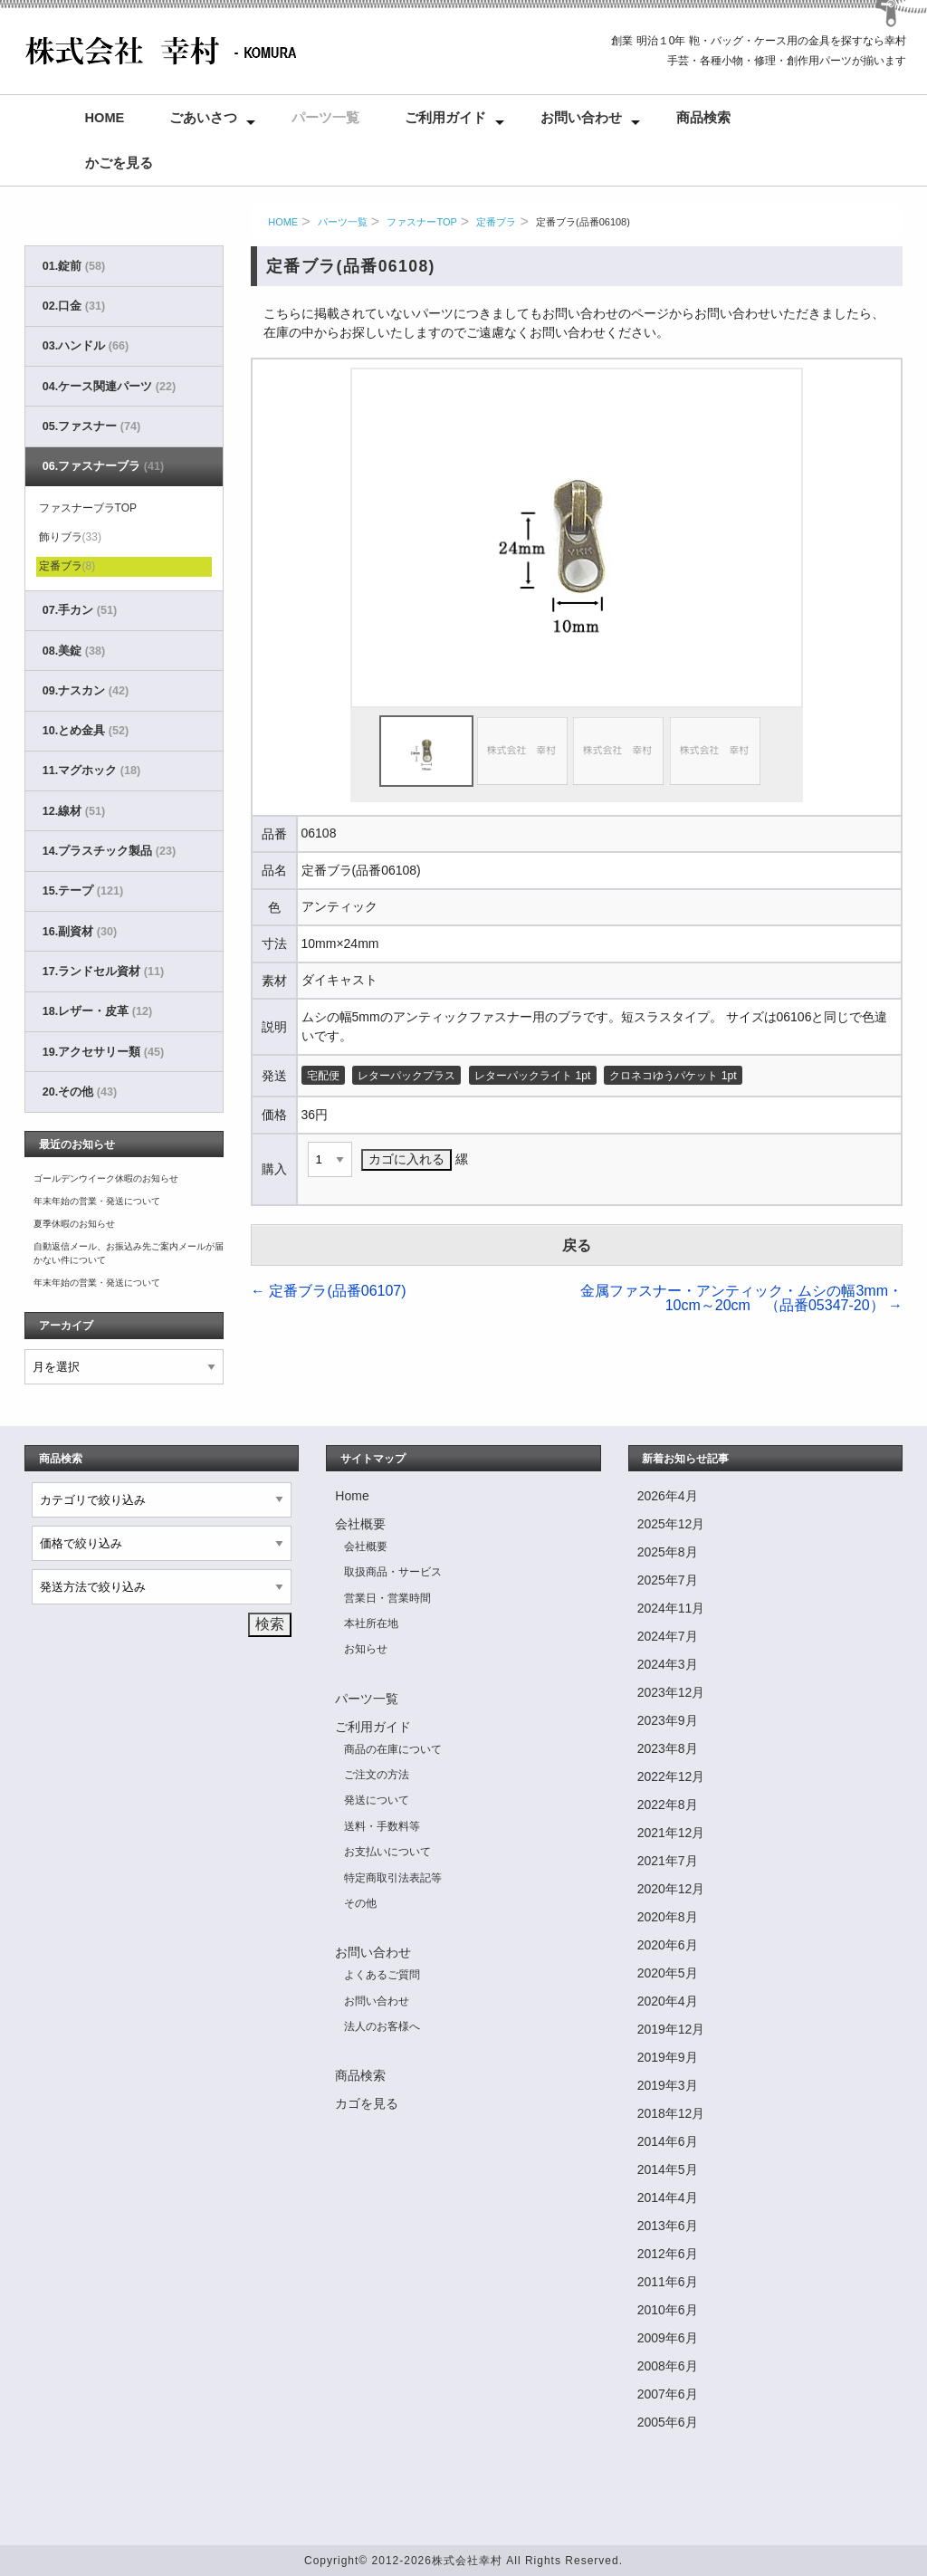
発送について (376, 1800)
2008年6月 (667, 2366)
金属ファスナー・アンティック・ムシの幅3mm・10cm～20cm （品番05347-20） (741, 1298)
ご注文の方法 (376, 1774)
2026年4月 (667, 1496)
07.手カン (80, 610)
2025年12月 (671, 1524)
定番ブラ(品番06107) (328, 1290)
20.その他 (80, 1092)
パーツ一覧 (325, 117)
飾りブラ (70, 537)
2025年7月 (667, 1580)
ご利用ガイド (445, 117)
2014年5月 (667, 2169)
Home (105, 117)
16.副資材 (80, 931)
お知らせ (365, 1648)
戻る (576, 1245)
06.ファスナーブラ (103, 466)
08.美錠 (74, 651)
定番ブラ (496, 221)
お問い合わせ (581, 117)
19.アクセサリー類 (103, 1052)
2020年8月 (667, 1917)
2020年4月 (667, 2001)
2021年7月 (667, 1860)
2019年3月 (667, 2085)
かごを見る (119, 163)
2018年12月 (671, 2113)
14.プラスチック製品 (109, 851)
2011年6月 (667, 2281)
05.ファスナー (91, 426)
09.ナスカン (86, 691)
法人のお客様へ (382, 2026)
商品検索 (703, 117)
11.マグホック (91, 770)
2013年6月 (667, 2225)
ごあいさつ (203, 117)
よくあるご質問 (382, 1974)
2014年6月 (667, 2141)
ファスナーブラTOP (88, 508)
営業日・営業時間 (387, 1598)
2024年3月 (667, 1664)
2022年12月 (671, 1776)
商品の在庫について (393, 1749)
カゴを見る (366, 2103)
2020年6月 (667, 1945)
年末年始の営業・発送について (96, 1201)
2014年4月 (667, 2197)
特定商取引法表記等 (393, 1878)
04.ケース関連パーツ (109, 386)
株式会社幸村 (467, 2560)
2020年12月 (671, 1889)
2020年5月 (667, 1973)
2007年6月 (667, 2394)
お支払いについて (387, 1851)
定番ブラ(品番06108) (583, 221)
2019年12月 (671, 2029)
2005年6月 (667, 2422)
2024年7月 (667, 1636)
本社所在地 (371, 1623)
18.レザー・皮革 (97, 1011)
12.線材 (74, 811)
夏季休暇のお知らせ (74, 1224)
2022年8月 (667, 1804)
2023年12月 (671, 1692)
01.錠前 (74, 266)
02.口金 (74, 306)
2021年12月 (671, 1832)
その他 (360, 1903)
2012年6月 (667, 2253)
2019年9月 (667, 2057)
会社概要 (360, 1524)
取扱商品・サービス (393, 1572)
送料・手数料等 (382, 1826)
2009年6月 (667, 2338)
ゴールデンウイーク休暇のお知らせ (105, 1178)
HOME (283, 221)
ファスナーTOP (421, 221)
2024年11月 (671, 1608)
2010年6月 (667, 2310)
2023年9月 (667, 1720)
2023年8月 (667, 1748)
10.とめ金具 (86, 730)
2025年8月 (667, 1552)
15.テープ (83, 891)
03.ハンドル (86, 346)
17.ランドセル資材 (103, 971)
